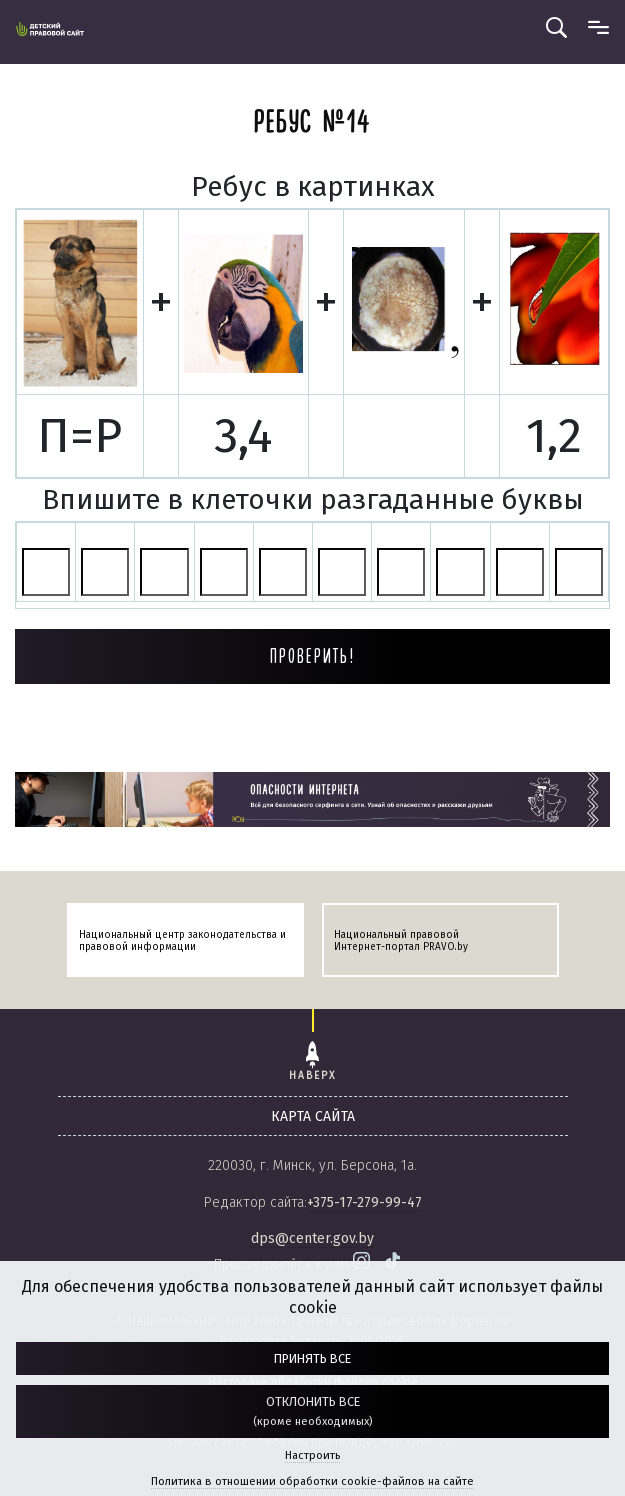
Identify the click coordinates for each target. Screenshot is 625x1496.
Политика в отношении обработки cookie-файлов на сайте (312, 1481)
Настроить (312, 1455)
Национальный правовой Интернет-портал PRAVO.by (401, 941)
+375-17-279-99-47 (364, 1202)
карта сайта (313, 1116)
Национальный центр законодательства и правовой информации (182, 941)
